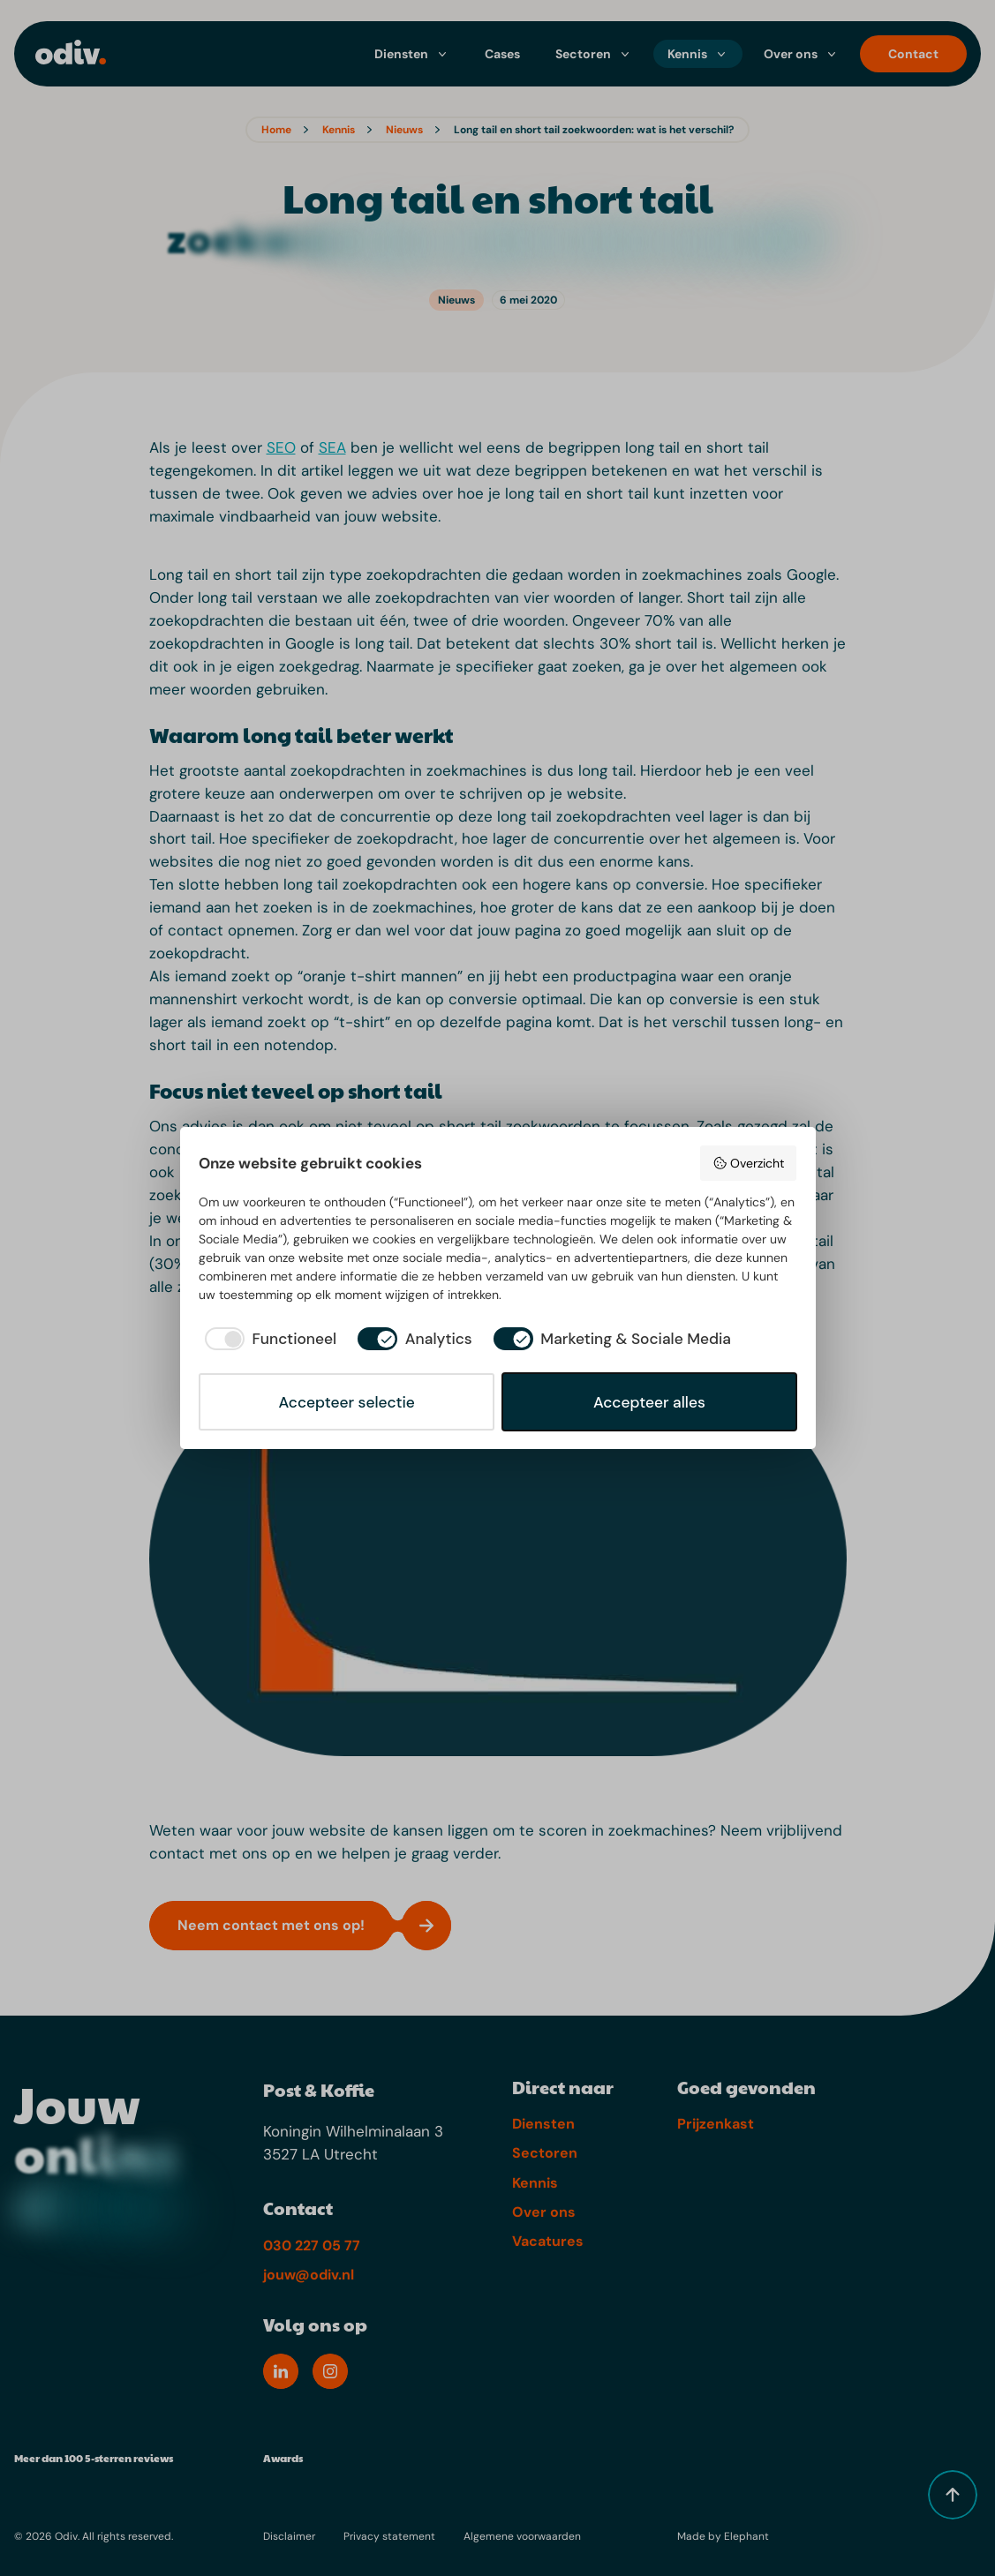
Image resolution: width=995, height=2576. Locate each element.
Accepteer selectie (346, 1402)
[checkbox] (267, 1338)
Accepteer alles (649, 1402)
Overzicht (748, 1163)
